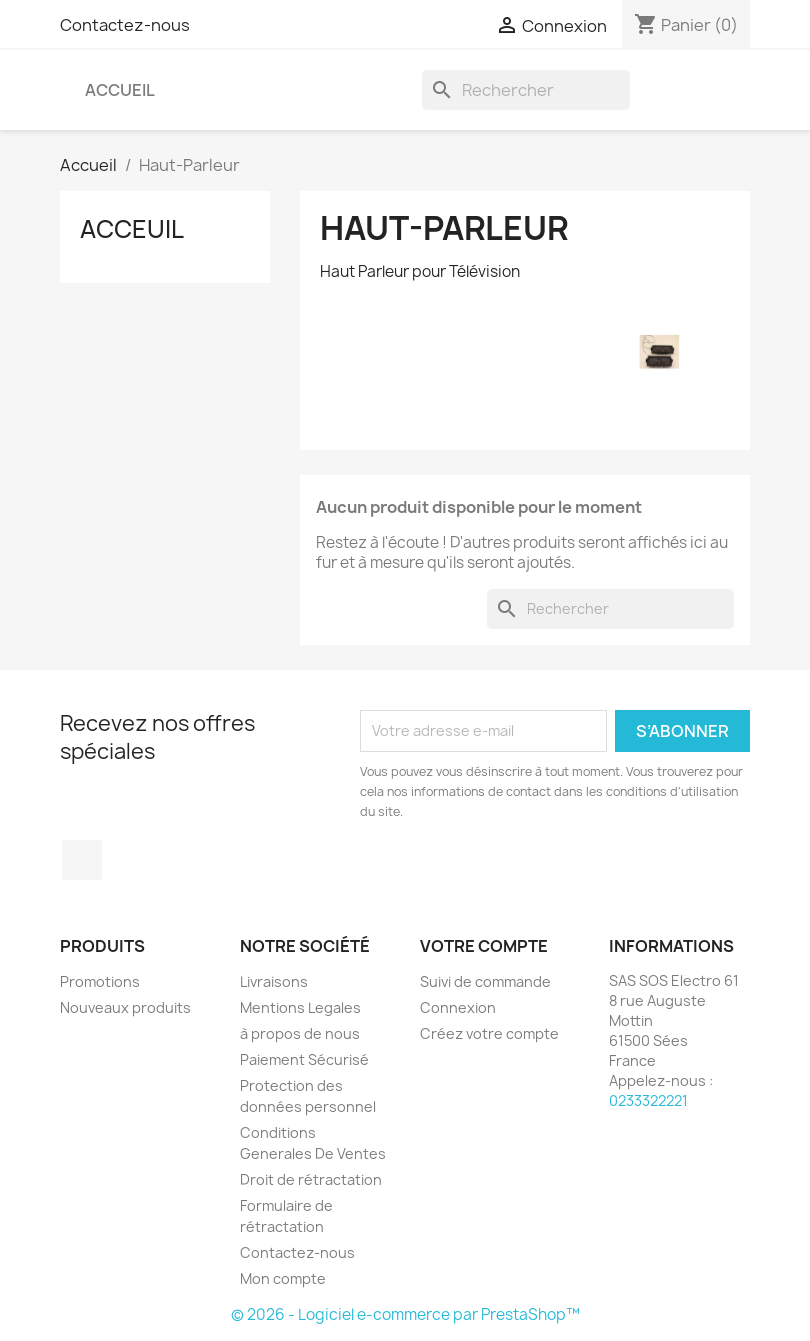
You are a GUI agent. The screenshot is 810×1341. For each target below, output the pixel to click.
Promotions (100, 981)
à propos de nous (300, 1033)
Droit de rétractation (311, 1179)
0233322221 (648, 1100)
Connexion (458, 1007)
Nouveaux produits (125, 1007)
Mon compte (283, 1278)
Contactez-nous (125, 25)
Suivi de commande (485, 981)
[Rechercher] (526, 90)
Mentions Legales (300, 1007)
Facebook (82, 860)
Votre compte (484, 946)
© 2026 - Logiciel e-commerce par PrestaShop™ (405, 1314)
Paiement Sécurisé (304, 1059)
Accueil (120, 90)
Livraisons (274, 981)
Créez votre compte (489, 1033)
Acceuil (132, 229)
